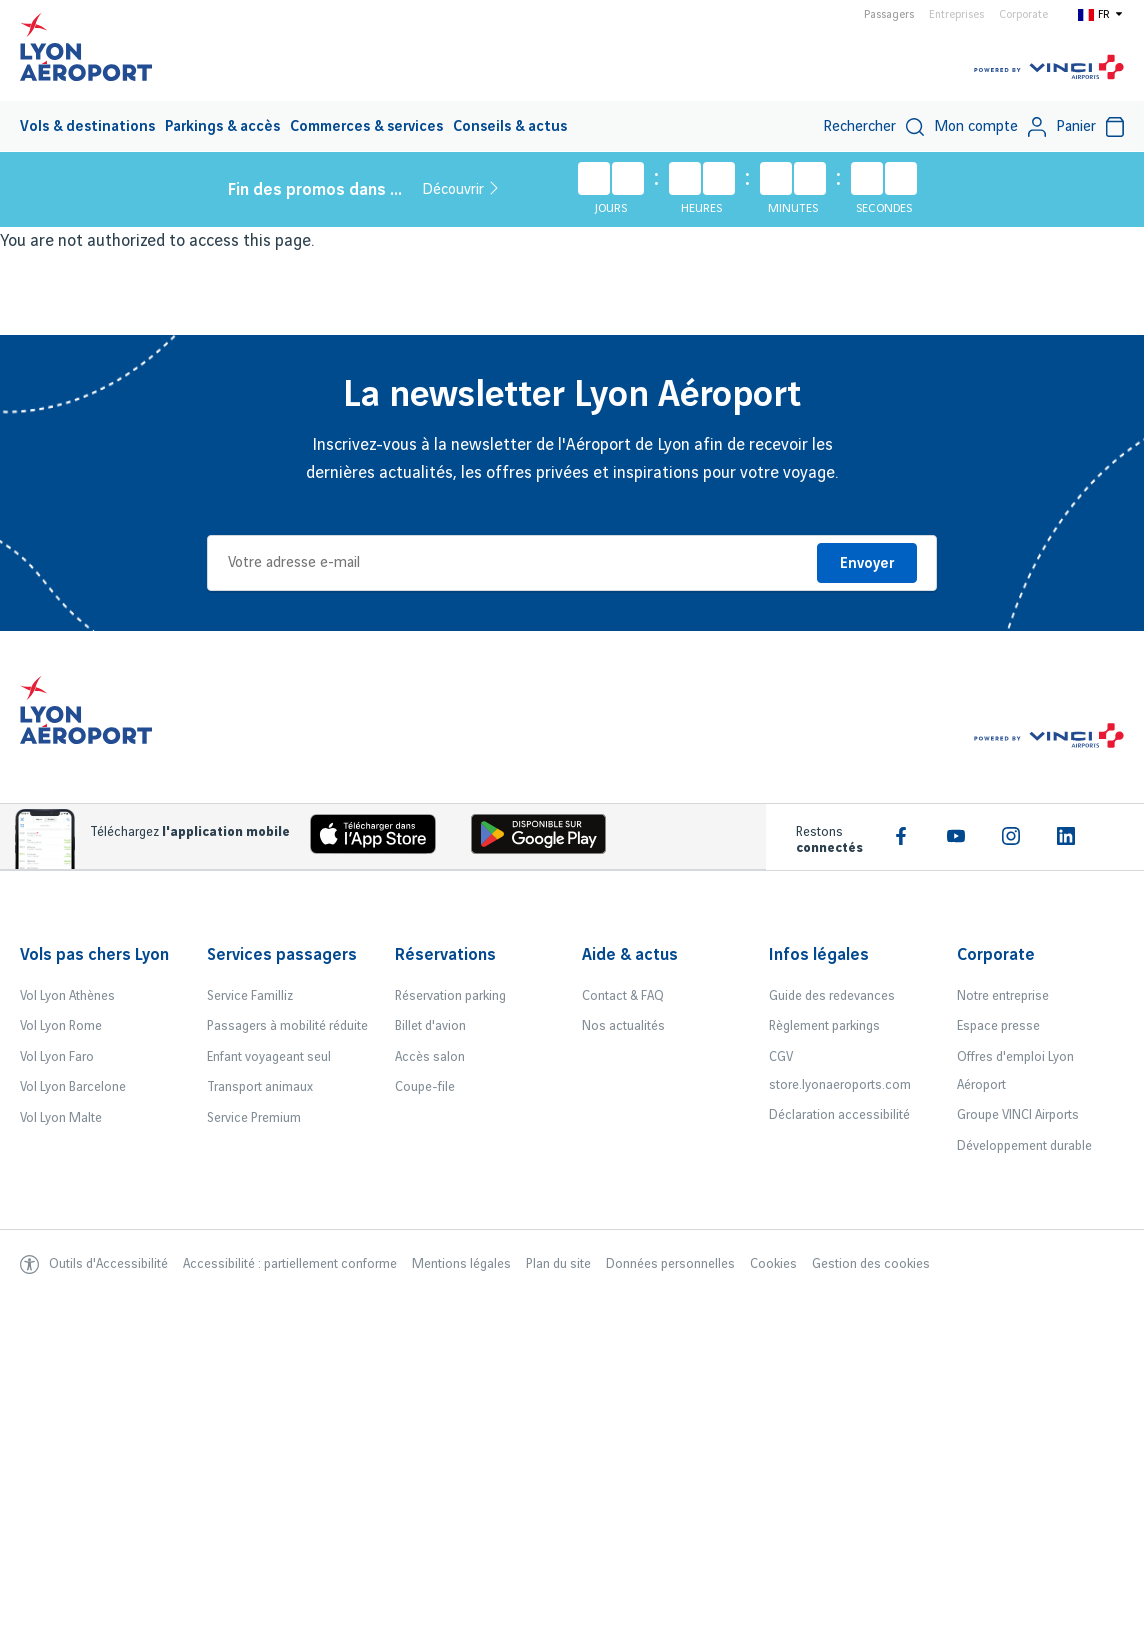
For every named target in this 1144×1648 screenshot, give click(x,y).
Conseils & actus (510, 127)
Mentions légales (461, 1264)
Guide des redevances (832, 996)
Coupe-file (425, 1087)
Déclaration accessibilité (839, 1115)
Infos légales (819, 955)
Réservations (445, 955)
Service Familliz (250, 996)
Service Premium (254, 1118)
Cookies (773, 1264)
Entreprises (956, 15)
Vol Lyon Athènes (67, 996)
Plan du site (558, 1264)
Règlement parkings (824, 1026)
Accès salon (430, 1057)
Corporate (1023, 15)
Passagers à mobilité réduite (287, 1026)
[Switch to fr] (1101, 14)
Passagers (889, 15)
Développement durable (1024, 1146)
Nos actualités (623, 1026)
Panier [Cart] (1090, 127)
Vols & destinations (87, 127)
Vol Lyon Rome (61, 1026)
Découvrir (460, 189)
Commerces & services (366, 127)
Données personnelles (670, 1264)
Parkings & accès (222, 127)
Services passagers (282, 955)
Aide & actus (630, 955)
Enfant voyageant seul (269, 1057)
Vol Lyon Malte (61, 1118)
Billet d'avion (430, 1026)
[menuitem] (87, 126)
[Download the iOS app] (366, 838)
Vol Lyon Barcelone (73, 1087)
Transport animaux (260, 1087)
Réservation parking (450, 996)
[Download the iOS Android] (531, 838)
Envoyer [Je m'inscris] (867, 564)
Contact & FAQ (623, 996)
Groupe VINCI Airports (1018, 1115)
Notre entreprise (1003, 996)
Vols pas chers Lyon (94, 955)
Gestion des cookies (871, 1264)
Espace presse (998, 1026)
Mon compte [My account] (990, 127)
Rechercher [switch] (873, 127)
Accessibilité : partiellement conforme (290, 1264)
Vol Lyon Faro (57, 1057)
